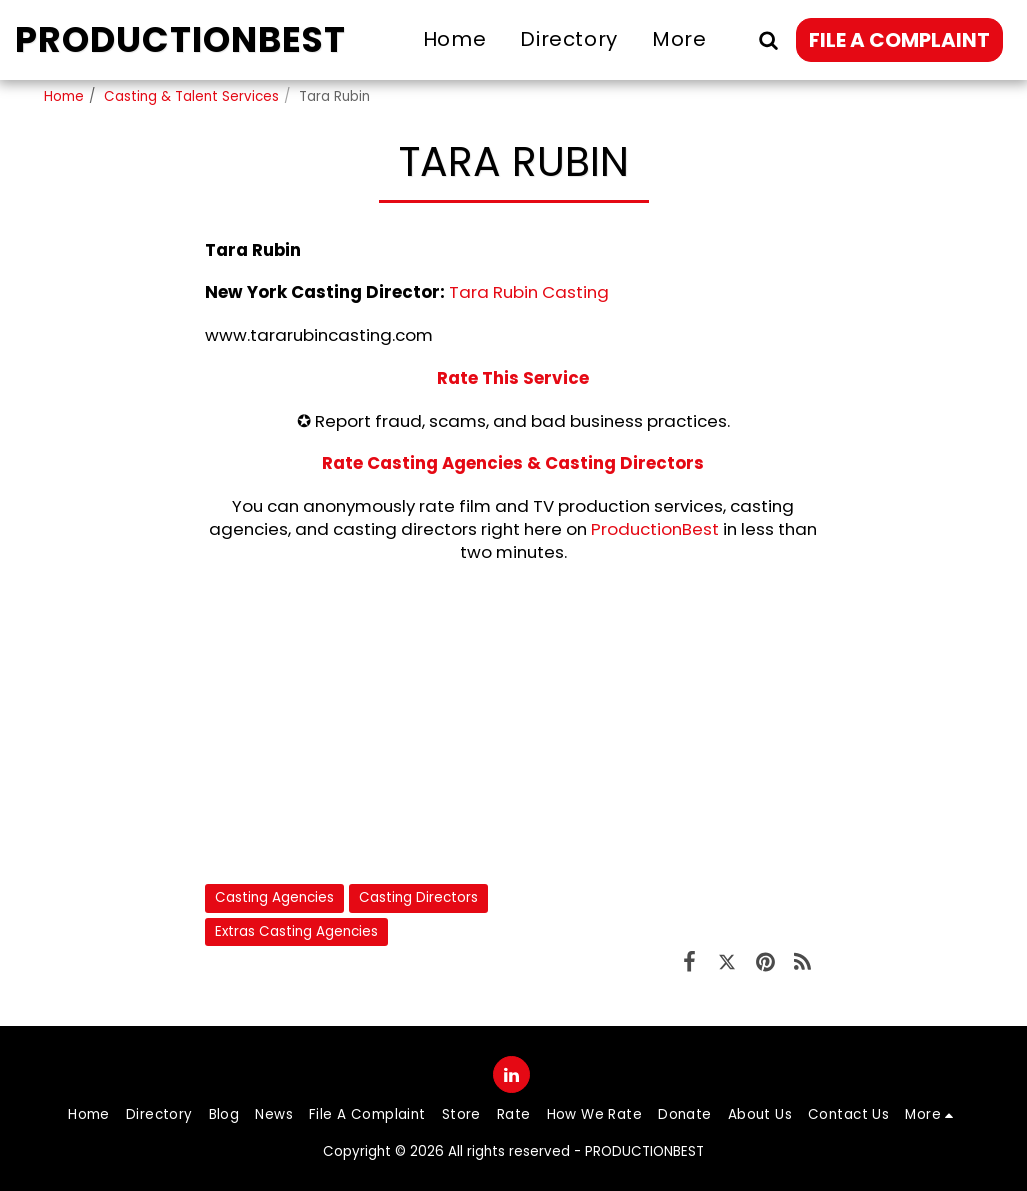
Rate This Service (513, 378)
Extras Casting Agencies (296, 931)
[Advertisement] (513, 723)
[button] (768, 39)
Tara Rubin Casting (529, 292)
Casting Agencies (274, 897)
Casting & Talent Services (191, 96)
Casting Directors (418, 897)
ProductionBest (655, 529)
